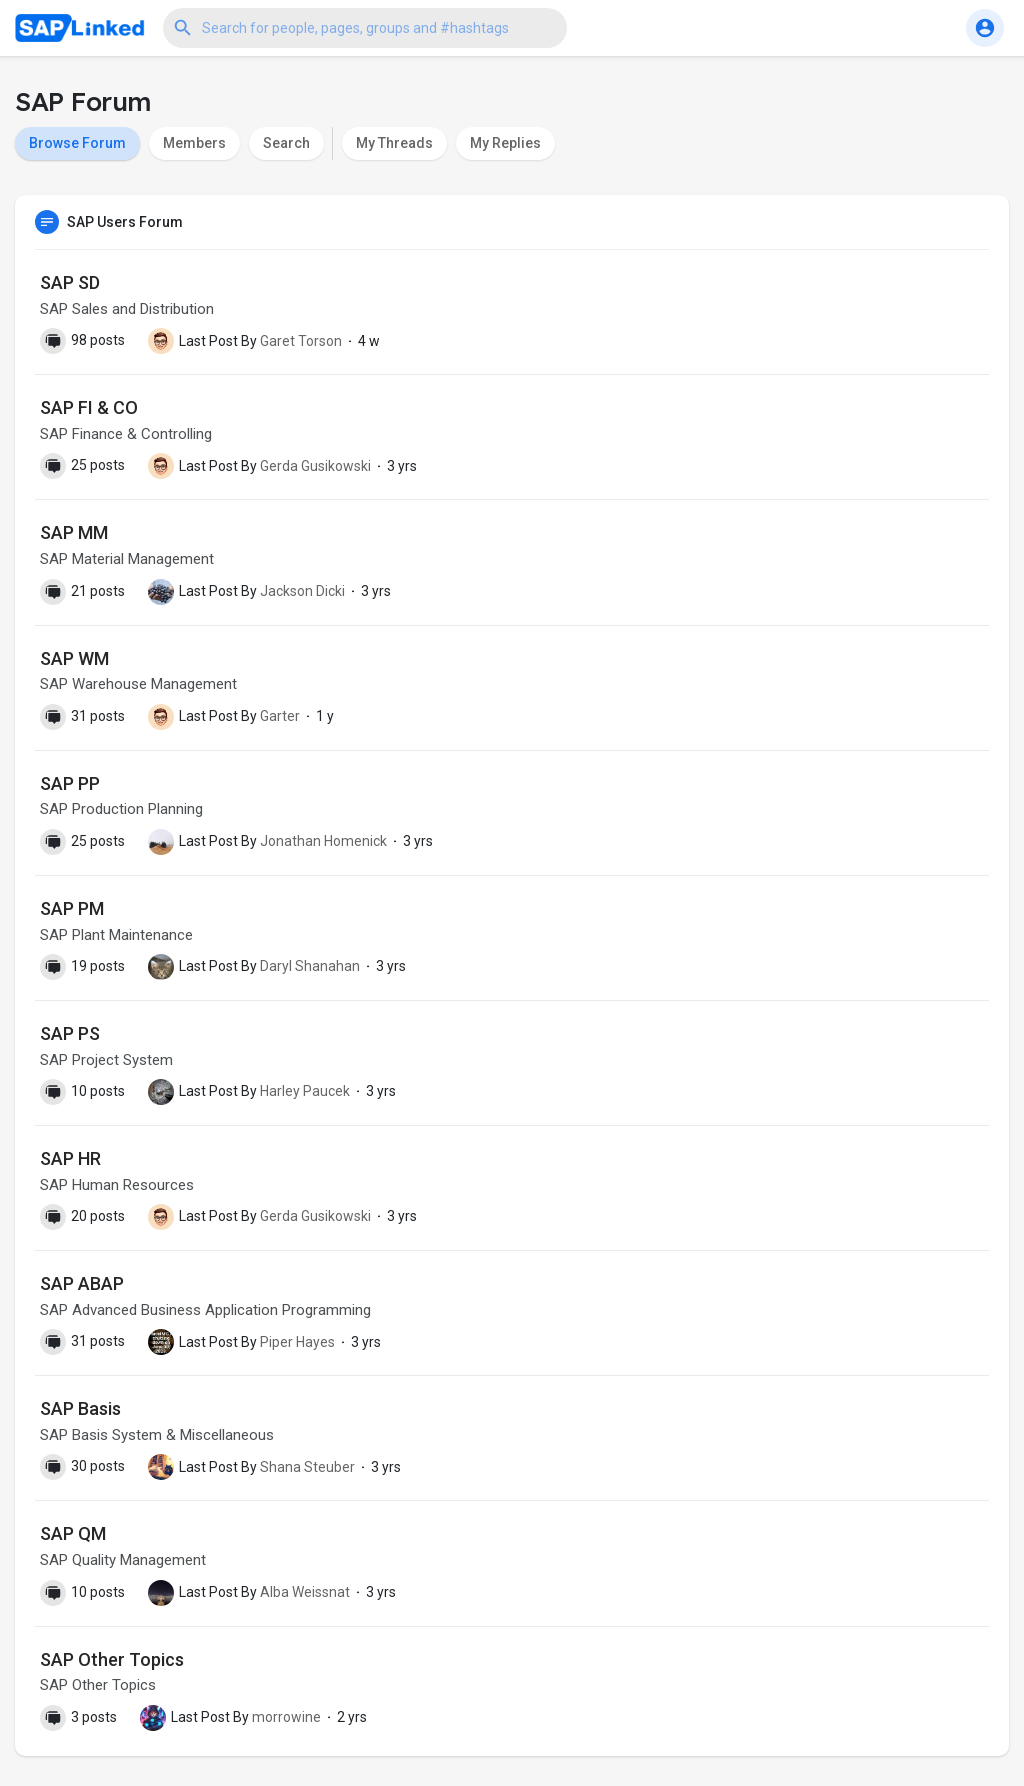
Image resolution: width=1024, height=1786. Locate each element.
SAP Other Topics (112, 1659)
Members (194, 143)
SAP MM (74, 532)
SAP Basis (80, 1408)
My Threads (394, 143)
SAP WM (74, 658)
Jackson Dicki (302, 591)
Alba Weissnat (305, 1592)
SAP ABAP (82, 1283)
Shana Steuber (307, 1467)
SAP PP (70, 783)
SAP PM (72, 908)
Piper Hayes (297, 1342)
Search (286, 143)
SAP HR (70, 1158)
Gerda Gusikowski (315, 466)
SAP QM (73, 1533)
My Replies (505, 143)
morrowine (286, 1717)
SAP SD (70, 282)
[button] (365, 28)
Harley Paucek (305, 1091)
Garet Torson (301, 341)
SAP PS (70, 1033)
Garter (280, 716)
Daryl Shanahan (310, 966)
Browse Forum (77, 143)
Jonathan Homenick (323, 841)
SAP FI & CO (89, 407)
